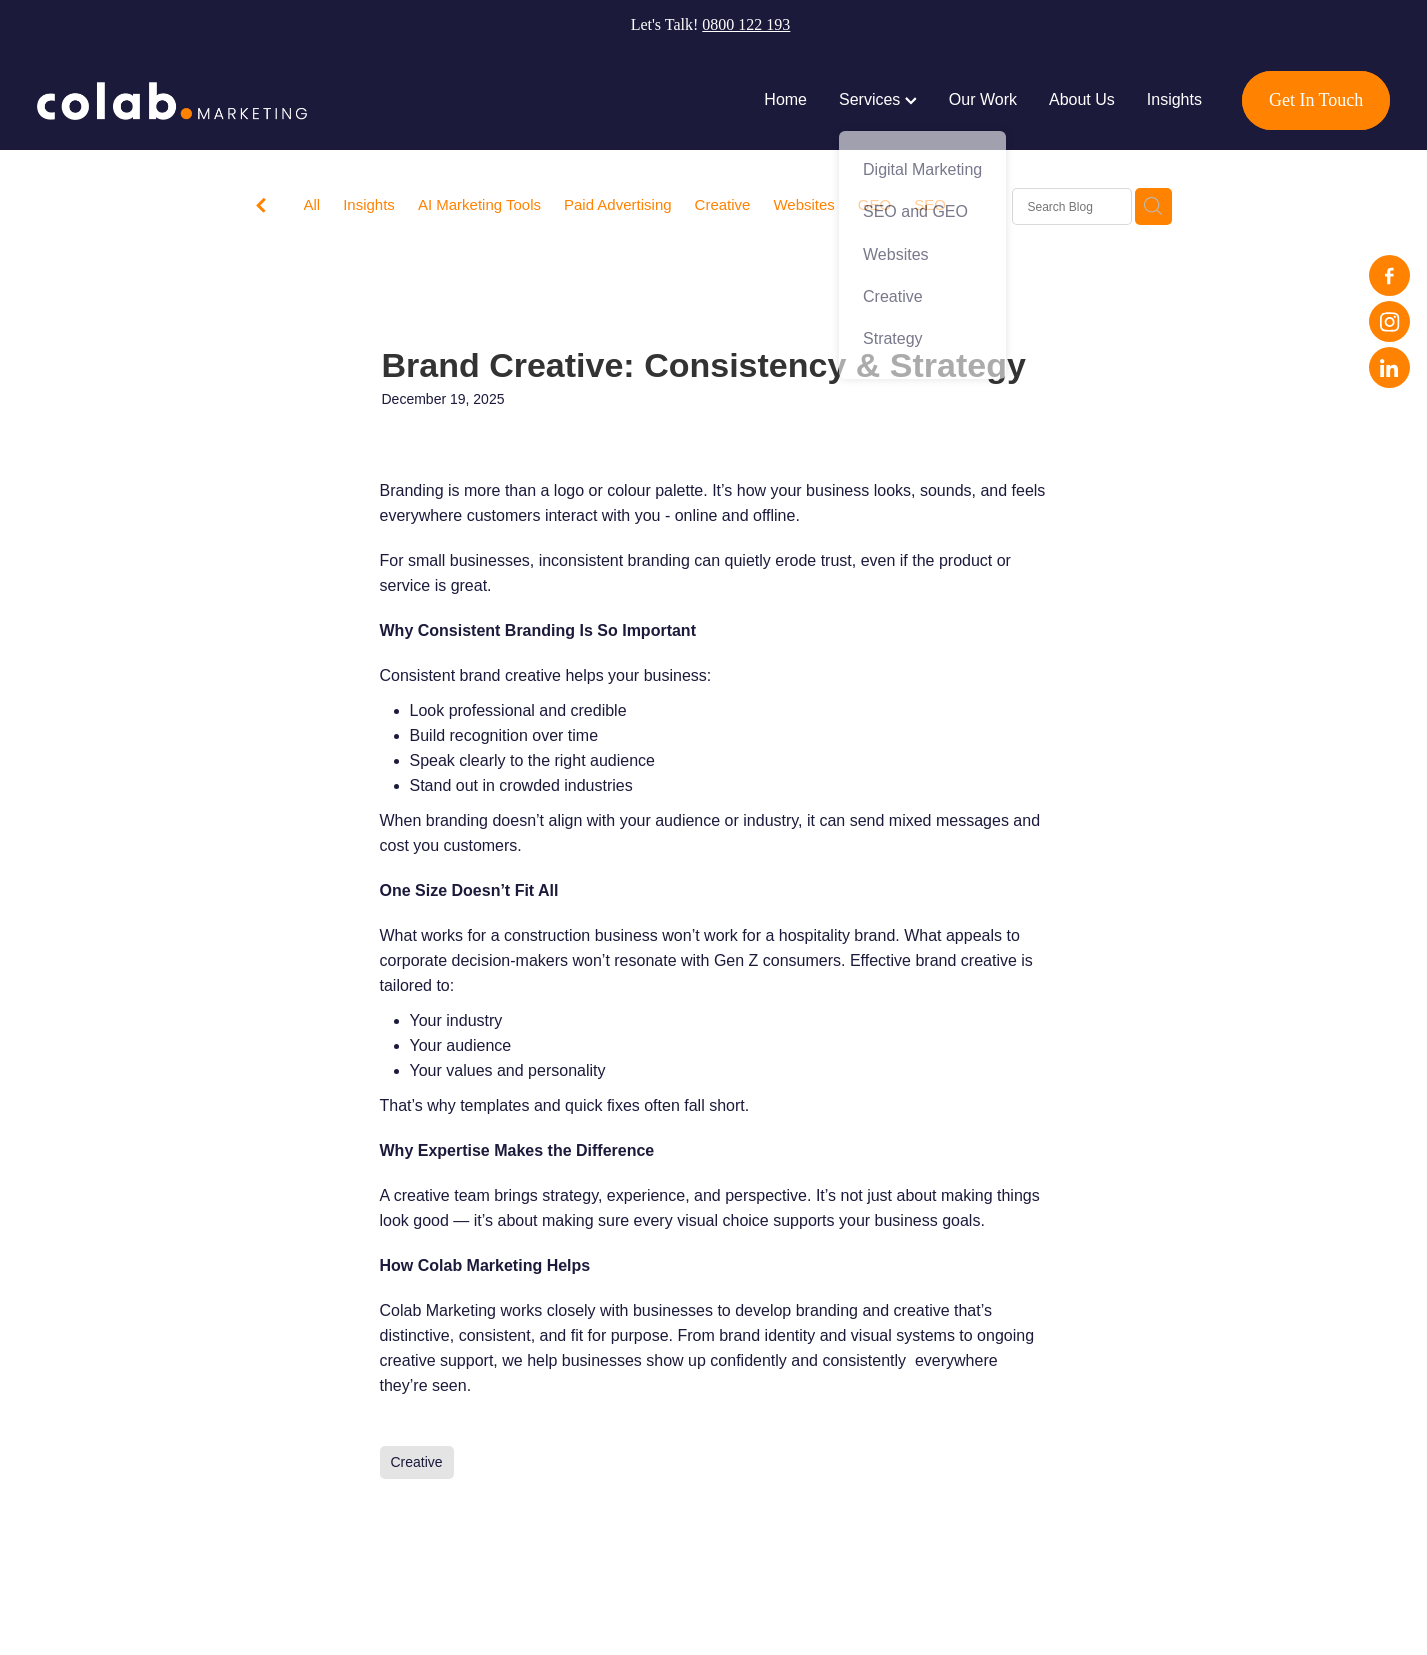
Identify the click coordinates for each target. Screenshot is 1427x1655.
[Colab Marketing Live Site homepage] (172, 100)
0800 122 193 (746, 24)
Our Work (983, 99)
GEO (874, 204)
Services (878, 99)
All (312, 204)
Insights (1174, 99)
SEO (930, 204)
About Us (1082, 99)
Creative (723, 204)
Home (785, 99)
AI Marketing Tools (479, 204)
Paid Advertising (618, 204)
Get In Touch (1316, 100)
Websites (803, 204)
